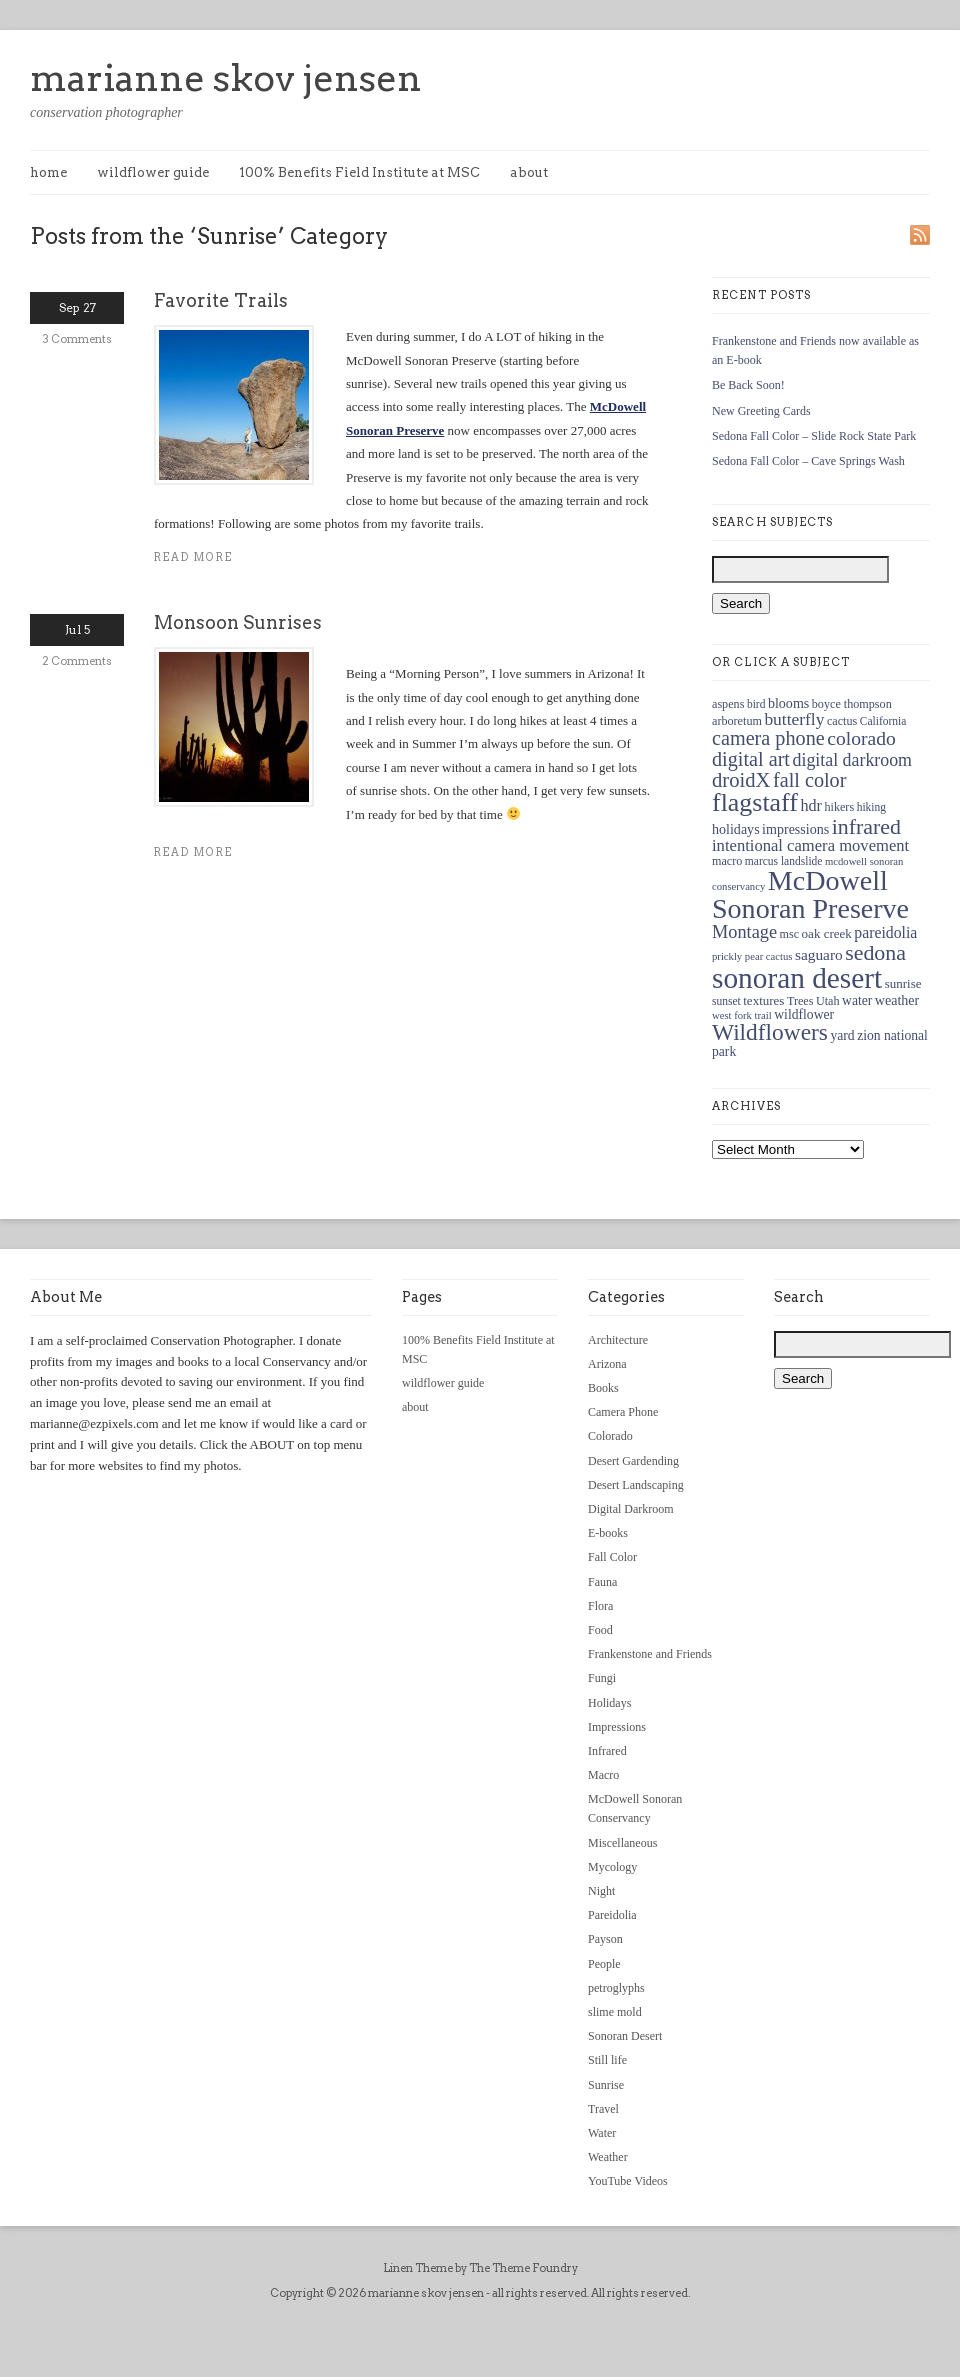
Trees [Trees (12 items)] (800, 1001)
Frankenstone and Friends (650, 1654)
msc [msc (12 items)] (790, 934)
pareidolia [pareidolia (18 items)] (885, 932)
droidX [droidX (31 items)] (741, 780)
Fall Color (612, 1557)
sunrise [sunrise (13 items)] (903, 983)
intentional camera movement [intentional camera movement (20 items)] (810, 845)
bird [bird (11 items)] (756, 704)
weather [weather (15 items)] (897, 1000)
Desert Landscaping (636, 1485)
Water (602, 2133)
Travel (603, 2109)
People (604, 1964)
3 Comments (77, 339)
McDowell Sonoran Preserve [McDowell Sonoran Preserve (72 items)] (810, 894)
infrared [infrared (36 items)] (866, 826)
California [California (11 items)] (883, 721)
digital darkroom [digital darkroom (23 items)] (852, 760)
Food (600, 1630)
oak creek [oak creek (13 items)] (827, 933)
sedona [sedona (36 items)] (875, 952)
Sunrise (606, 2085)
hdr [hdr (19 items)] (811, 805)
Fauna (602, 1582)
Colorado (610, 1436)
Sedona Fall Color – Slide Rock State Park (814, 436)
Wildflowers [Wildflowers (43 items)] (770, 1032)
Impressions (617, 1727)
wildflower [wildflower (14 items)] (804, 1014)
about (529, 172)
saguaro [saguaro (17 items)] (819, 954)
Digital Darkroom (631, 1509)
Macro (603, 1775)
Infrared (607, 1751)
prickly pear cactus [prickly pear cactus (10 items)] (752, 956)
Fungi (602, 1678)
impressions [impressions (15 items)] (795, 829)
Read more (193, 557)
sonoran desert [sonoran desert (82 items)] (797, 978)
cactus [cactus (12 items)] (842, 721)
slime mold (615, 2012)
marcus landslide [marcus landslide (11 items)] (784, 861)
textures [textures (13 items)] (763, 1000)
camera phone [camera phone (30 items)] (768, 738)
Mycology (612, 1867)
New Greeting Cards (761, 411)
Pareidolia (612, 1915)
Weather (608, 2157)
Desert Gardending (633, 1461)
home (48, 172)
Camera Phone (623, 1412)
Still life (607, 2060)
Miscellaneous (622, 1843)
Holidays (609, 1703)
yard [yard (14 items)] (842, 1035)
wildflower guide (153, 172)
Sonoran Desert (625, 2036)
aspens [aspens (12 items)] (728, 704)
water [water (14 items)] (857, 1000)
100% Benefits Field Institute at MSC (359, 172)
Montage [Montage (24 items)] (744, 932)
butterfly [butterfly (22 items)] (794, 719)
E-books (608, 1533)
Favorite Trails (221, 300)
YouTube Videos (628, 2181)
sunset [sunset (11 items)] (726, 1001)
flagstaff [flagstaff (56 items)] (755, 802)
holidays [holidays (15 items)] (736, 829)
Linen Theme (418, 2268)
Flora (600, 1606)
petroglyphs (616, 1988)
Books (603, 1388)
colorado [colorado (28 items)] (861, 738)
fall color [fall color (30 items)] (809, 780)
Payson (605, 1939)
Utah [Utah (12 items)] (828, 1001)
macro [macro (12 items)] (727, 861)
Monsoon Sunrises (238, 622)
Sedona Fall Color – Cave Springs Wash (808, 461)
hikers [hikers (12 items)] (839, 807)
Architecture (618, 1340)
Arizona (607, 1364)
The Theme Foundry (523, 2268)
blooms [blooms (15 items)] (788, 703)
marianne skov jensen (226, 78)
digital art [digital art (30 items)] (751, 759)
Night (601, 1891)
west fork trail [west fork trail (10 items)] (742, 1015)
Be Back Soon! (748, 385)
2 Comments (77, 661)
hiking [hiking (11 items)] (871, 807)
